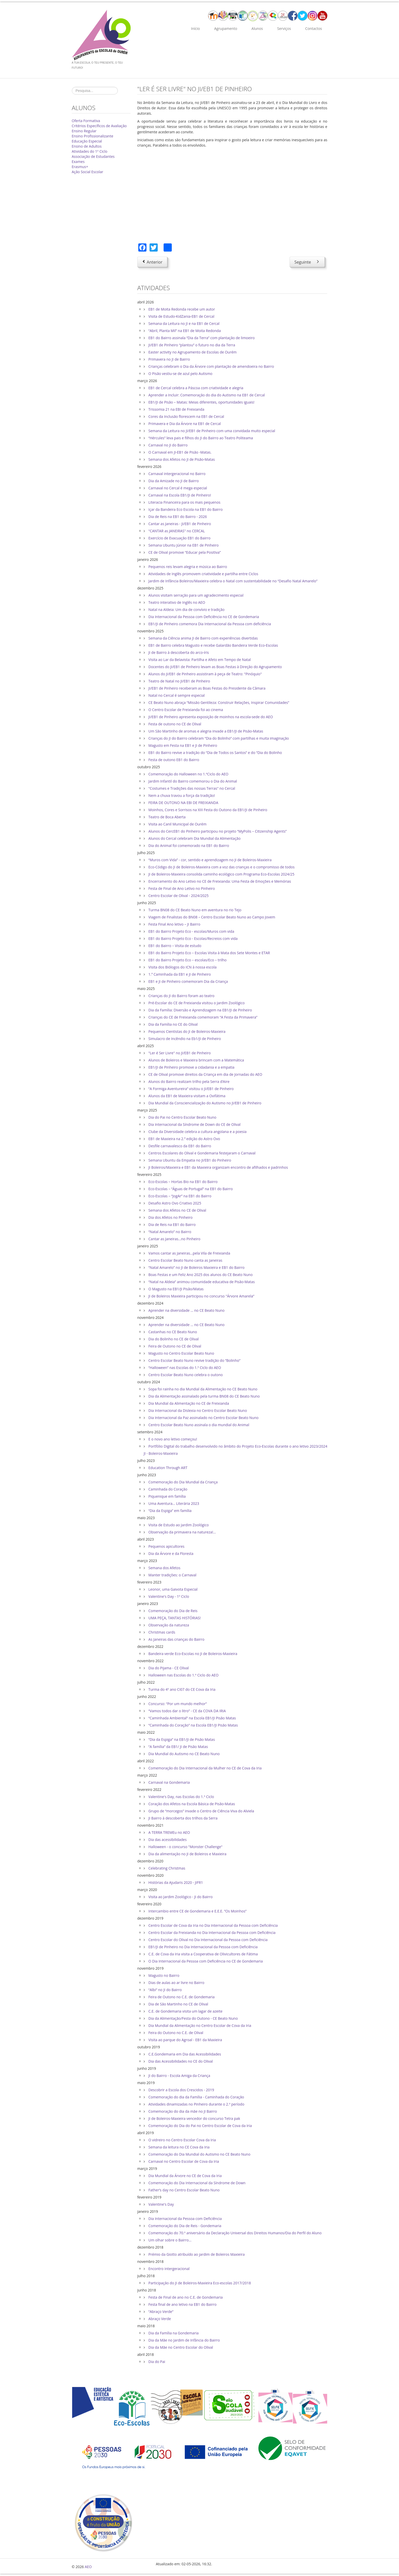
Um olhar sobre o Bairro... (169, 2240)
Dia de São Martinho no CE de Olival (177, 2004)
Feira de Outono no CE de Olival (174, 1346)
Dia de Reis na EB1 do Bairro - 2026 (177, 516)
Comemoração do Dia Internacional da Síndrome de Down (196, 2182)
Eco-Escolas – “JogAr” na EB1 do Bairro (179, 1196)
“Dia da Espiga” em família (169, 1510)
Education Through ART (167, 1467)
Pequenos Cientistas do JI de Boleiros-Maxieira (186, 1031)
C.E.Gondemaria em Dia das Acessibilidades (184, 2054)
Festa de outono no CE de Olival (174, 724)
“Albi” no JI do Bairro (164, 1989)
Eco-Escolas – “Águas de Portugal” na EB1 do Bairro (190, 1188)
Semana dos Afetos (163, 1567)
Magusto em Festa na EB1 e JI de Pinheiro (182, 745)
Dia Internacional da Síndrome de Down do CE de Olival (194, 1124)
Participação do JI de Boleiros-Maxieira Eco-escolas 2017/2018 (199, 2282)
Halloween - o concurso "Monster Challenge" (184, 1846)
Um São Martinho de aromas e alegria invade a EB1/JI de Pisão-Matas (205, 731)
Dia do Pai (156, 2361)
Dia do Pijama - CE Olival (168, 1667)
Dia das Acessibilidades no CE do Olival (180, 2061)
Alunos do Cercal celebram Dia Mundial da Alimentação (194, 838)
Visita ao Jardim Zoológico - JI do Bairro (180, 1896)
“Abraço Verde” (160, 2311)
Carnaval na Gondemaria (168, 1782)
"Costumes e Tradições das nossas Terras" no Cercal (191, 788)
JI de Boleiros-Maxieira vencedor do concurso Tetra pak (193, 2118)
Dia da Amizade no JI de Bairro (173, 480)
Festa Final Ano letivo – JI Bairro (173, 924)
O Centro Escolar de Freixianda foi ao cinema (185, 709)
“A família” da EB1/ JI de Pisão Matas (177, 1746)
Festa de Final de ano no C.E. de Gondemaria (185, 2297)
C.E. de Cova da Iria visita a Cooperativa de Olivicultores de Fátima (202, 1954)
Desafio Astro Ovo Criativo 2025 (174, 1203)
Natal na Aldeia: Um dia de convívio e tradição (186, 609)
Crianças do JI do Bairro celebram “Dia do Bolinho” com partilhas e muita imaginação (218, 738)
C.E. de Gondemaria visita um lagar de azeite (184, 2011)
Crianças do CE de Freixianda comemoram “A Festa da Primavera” (202, 1017)
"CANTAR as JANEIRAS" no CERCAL (176, 530)
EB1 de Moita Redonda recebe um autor (181, 309)
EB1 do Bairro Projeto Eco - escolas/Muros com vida (190, 931)
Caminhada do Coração (167, 1489)
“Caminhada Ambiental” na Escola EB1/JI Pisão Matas (191, 1718)
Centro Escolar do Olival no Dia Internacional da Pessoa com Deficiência (207, 1939)
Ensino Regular (84, 130)
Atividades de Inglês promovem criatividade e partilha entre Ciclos (202, 573)
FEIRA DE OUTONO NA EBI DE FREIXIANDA (182, 802)
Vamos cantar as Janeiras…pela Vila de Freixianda (188, 1253)
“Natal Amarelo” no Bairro (169, 1231)
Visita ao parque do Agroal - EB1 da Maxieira (184, 2039)
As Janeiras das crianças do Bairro (175, 1639)
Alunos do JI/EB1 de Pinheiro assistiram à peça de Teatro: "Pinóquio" (204, 673)
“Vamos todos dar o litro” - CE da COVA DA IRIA (186, 1710)
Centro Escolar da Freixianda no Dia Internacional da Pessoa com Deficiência (211, 1932)
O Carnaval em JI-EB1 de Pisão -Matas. (179, 452)
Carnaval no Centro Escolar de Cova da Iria (183, 2161)
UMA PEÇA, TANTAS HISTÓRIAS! (174, 1617)
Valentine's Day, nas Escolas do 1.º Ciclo (180, 1796)
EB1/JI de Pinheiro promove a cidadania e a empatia (190, 1067)
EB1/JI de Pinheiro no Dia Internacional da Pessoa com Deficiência (202, 1946)
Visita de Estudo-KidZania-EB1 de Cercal (180, 316)
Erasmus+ (80, 166)
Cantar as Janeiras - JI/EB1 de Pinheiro (179, 523)
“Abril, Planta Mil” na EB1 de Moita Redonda (184, 330)
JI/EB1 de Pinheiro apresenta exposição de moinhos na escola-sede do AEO (210, 716)
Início (195, 28)
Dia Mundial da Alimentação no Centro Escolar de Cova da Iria (199, 2025)
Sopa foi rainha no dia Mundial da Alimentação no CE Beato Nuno (202, 1389)
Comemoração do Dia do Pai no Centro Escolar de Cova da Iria (199, 2125)
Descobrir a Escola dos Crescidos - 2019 (180, 2089)
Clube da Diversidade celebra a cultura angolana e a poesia (197, 1131)
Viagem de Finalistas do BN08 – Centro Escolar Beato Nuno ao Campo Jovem (211, 917)
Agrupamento (225, 28)
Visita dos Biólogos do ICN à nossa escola (181, 967)
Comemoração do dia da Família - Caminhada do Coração (195, 2097)
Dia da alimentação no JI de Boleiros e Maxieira (186, 1853)
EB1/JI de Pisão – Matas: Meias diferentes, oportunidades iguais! (200, 402)
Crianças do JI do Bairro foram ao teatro (180, 995)
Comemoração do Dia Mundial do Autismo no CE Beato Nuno (198, 2154)
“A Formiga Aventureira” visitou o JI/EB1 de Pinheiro (190, 1088)
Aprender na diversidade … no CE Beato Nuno (186, 1310)
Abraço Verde (159, 2318)
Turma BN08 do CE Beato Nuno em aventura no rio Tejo (194, 909)
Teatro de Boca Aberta (166, 816)
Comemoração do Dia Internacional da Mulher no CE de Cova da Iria (204, 1768)
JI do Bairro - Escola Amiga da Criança (178, 2075)
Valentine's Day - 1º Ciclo (168, 1596)
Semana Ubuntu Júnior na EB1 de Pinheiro (183, 545)
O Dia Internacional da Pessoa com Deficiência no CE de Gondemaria (205, 1961)
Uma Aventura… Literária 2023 (173, 1503)
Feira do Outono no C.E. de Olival (175, 2032)
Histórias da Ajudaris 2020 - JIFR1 (175, 1882)
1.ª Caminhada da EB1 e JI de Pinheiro (179, 974)
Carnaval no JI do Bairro (167, 445)
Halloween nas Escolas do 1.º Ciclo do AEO (183, 1675)
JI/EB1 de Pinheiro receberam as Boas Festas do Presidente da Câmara (206, 688)
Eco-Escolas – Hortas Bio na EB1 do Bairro (182, 1181)
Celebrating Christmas (166, 1868)
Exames (78, 161)
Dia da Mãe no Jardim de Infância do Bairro (183, 2340)
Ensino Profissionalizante (92, 136)
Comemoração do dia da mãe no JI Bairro (182, 2111)
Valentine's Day (160, 2204)
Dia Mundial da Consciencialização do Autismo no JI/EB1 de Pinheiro (204, 1103)
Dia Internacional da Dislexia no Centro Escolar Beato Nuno (197, 1410)
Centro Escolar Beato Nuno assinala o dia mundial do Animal (198, 1424)
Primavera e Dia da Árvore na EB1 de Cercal (184, 423)
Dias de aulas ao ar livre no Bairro (175, 1982)
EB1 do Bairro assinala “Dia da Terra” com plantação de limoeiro (201, 337)
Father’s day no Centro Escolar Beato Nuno (183, 2190)
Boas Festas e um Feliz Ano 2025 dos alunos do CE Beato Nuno (200, 1274)
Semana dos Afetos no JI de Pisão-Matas (181, 459)
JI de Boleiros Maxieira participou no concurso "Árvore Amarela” (200, 1296)
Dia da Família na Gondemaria (173, 2333)
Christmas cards (161, 1632)
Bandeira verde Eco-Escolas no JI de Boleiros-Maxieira (192, 1653)
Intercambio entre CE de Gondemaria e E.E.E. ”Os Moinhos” (197, 1911)
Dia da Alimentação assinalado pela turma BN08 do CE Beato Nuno (203, 1396)
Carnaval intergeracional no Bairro (176, 473)
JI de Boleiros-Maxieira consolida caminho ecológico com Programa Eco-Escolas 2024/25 (220, 874)
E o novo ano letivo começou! (172, 1439)
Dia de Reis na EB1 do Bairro (171, 1224)
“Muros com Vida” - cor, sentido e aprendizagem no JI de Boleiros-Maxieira (209, 859)
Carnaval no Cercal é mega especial (177, 488)
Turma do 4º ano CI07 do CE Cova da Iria (181, 1689)
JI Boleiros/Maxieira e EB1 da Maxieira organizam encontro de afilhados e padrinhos (217, 1167)
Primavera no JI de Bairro (168, 359)
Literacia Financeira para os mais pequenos (183, 502)
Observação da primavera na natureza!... (181, 1532)
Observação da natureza (168, 1625)
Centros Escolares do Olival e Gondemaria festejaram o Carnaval (201, 1153)
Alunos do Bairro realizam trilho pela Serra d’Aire (188, 1081)
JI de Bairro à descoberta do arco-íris (178, 652)
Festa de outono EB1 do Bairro (173, 759)
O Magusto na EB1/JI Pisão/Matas (175, 1288)
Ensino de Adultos (87, 146)
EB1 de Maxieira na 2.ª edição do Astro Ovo (183, 1138)
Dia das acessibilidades (167, 1839)
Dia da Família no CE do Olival (172, 1024)
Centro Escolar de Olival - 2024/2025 (178, 895)
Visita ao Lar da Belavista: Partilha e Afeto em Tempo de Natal (199, 659)
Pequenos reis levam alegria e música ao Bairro (187, 566)
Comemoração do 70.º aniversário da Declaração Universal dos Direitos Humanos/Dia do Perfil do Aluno (234, 2232)
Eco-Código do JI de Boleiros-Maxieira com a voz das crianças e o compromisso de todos (220, 867)
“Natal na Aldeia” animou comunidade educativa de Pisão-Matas (201, 1281)
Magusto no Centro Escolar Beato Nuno (180, 1353)
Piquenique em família (166, 1496)
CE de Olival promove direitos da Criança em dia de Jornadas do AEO (204, 1074)
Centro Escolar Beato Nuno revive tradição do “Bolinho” (194, 1360)
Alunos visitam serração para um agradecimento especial (195, 595)
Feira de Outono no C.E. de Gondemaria (181, 1996)
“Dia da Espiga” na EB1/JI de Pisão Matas (181, 1739)
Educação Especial (87, 141)
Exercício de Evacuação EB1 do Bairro (178, 538)
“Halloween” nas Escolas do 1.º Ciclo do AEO (184, 1367)
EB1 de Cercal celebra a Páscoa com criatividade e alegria (195, 387)
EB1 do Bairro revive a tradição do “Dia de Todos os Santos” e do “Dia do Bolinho (214, 752)
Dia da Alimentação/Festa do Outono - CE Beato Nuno (192, 2018)
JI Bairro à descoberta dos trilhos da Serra (182, 1818)
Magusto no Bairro (163, 1975)
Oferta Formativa (86, 120)
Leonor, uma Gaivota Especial (172, 1589)
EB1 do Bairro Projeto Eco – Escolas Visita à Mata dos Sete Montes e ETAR (208, 952)
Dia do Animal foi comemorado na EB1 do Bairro (188, 845)
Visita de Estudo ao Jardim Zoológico (178, 1524)
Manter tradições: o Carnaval (171, 1575)
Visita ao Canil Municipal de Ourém (177, 824)
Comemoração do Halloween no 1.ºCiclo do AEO (188, 774)
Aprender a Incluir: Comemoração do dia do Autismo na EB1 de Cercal (206, 395)
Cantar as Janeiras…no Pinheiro (173, 1238)
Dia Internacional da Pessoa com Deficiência (184, 2218)
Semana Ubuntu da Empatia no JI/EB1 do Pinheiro (189, 1160)
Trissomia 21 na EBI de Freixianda (175, 409)
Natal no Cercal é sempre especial (176, 695)
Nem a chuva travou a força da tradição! (181, 795)
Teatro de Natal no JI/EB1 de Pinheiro (178, 681)
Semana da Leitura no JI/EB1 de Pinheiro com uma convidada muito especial (211, 430)
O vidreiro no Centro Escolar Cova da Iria (181, 2139)
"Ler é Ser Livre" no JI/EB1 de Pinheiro (179, 1052)
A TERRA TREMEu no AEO (168, 1832)
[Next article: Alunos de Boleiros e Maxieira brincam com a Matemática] (307, 262)
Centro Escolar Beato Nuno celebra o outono (185, 1374)
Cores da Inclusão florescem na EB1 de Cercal (185, 416)
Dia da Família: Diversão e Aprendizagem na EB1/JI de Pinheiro (199, 1010)
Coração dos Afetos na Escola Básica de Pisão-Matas (191, 1803)
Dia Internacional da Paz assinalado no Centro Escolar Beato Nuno (203, 1417)
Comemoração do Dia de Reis (172, 1610)
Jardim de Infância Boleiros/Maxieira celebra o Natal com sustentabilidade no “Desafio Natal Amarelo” (232, 580)
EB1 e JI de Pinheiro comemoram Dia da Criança (187, 981)
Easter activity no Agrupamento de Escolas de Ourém (192, 352)
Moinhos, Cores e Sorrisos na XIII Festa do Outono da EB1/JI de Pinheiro (207, 809)
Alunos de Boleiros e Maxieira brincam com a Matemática (195, 1060)
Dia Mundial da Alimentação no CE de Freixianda (188, 1403)
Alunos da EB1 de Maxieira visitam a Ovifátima (186, 1095)
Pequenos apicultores (166, 1546)
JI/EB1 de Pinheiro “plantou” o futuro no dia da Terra (191, 344)
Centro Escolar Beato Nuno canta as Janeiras (184, 1260)
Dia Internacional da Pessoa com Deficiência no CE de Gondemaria (203, 616)
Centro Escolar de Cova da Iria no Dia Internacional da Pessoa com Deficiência (212, 1925)
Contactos (313, 28)
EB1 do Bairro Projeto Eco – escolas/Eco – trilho (187, 960)
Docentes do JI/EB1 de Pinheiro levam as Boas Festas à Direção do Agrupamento (214, 666)
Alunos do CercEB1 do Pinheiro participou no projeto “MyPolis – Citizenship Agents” (217, 831)
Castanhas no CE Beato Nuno (172, 1331)
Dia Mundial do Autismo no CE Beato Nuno (183, 1753)
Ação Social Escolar (87, 171)
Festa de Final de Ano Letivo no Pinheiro (181, 888)
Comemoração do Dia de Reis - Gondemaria (184, 2225)
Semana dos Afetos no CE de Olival (176, 1210)
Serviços (284, 28)
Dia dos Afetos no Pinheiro (170, 1217)
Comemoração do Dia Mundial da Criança (182, 1482)
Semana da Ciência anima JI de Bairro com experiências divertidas (202, 638)
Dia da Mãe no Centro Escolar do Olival (180, 2347)
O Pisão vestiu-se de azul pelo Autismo (179, 373)
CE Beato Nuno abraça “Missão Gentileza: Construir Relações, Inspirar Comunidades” (218, 702)
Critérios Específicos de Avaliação (99, 125)
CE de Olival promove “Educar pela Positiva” (184, 552)
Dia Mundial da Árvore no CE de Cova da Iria (184, 2175)
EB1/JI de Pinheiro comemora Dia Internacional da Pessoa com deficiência (209, 623)
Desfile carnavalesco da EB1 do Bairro (179, 1145)
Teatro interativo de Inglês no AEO (176, 602)
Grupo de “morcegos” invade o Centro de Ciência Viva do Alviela (200, 1811)
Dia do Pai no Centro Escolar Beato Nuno (181, 1117)
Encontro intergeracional (168, 2268)
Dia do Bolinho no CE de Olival (173, 1339)
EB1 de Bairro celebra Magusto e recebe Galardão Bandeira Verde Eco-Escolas (212, 645)
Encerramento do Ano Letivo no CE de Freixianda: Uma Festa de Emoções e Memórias (219, 881)
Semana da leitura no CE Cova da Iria (178, 2147)
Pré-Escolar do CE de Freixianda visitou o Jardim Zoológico (196, 1002)
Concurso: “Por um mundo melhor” (177, 1703)
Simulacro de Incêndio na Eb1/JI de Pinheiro (184, 1038)
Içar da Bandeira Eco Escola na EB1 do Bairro (185, 509)
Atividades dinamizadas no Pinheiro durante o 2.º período (195, 2104)
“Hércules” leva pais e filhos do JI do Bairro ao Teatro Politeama (200, 437)
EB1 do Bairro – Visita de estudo (174, 945)
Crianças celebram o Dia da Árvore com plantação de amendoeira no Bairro (210, 366)
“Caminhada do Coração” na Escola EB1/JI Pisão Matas (192, 1725)
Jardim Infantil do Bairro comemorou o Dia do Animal (192, 781)
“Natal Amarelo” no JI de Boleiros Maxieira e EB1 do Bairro (196, 1267)
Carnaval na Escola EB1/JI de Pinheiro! (179, 495)
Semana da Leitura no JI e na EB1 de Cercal (183, 323)
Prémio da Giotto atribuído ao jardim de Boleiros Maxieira (196, 2254)
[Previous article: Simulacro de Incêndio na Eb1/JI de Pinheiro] (152, 262)
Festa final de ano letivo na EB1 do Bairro (181, 2304)
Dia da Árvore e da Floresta (170, 1553)
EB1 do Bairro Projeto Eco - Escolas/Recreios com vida (192, 938)
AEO (88, 2566)
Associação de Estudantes (93, 156)
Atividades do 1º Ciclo (90, 151)
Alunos (257, 28)
